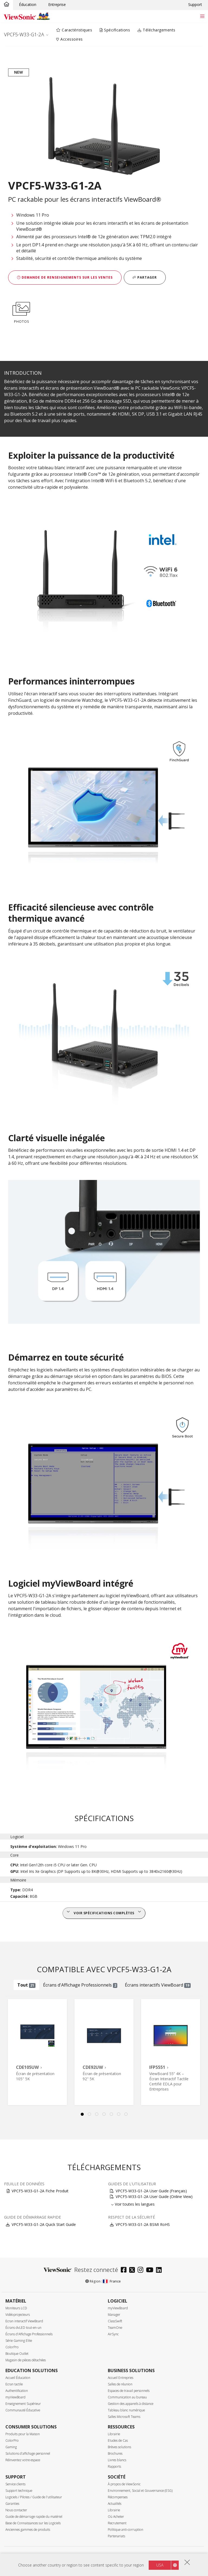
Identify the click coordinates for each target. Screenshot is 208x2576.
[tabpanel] (37, 2052)
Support (195, 4)
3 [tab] (96, 2114)
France (112, 2281)
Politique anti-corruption (125, 2529)
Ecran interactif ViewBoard (24, 2321)
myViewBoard (118, 2308)
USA (159, 2565)
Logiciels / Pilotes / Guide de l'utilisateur (33, 2497)
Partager (145, 277)
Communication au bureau (127, 2397)
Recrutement (117, 2523)
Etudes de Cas (118, 2440)
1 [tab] (82, 2114)
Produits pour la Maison (22, 2434)
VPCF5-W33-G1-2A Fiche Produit (40, 2190)
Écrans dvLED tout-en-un (23, 2327)
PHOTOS (21, 311)
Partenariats (116, 2536)
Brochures (115, 2453)
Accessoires (69, 39)
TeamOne (115, 2327)
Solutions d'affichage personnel (27, 2453)
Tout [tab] (26, 1985)
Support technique (18, 2490)
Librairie (114, 2434)
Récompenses (118, 2497)
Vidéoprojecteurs (17, 2314)
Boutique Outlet (16, 2353)
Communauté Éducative (22, 2410)
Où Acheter (116, 2516)
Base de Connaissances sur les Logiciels (33, 2523)
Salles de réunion (120, 2384)
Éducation (27, 4)
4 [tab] (104, 2114)
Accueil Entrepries (120, 2377)
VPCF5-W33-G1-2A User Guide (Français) (151, 2190)
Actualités (114, 2503)
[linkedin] (160, 2270)
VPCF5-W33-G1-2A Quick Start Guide (44, 2224)
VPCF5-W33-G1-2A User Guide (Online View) (154, 2196)
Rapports (114, 2466)
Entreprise (57, 4)
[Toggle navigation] (202, 16)
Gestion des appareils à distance (130, 2403)
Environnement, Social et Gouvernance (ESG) (140, 2490)
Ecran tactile (14, 2384)
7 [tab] (126, 2114)
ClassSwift (115, 2321)
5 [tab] (111, 2114)
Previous (9, 2051)
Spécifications (115, 29)
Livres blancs (117, 2460)
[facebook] (125, 2270)
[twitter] (133, 2270)
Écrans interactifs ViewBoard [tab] (158, 1985)
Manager (114, 2314)
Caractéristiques (74, 29)
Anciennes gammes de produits (27, 2529)
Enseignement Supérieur (23, 2403)
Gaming (11, 2447)
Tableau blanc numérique (126, 2410)
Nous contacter (16, 2510)
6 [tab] (118, 2114)
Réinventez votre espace (22, 2460)
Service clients (15, 2484)
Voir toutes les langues (135, 2204)
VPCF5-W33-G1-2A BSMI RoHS (143, 2224)
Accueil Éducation (17, 2377)
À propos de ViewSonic (124, 2484)
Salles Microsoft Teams (124, 2416)
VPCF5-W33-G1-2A (24, 34)
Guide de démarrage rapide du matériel (33, 2516)
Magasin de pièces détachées (25, 2360)
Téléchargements (157, 29)
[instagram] (142, 2270)
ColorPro (12, 2347)
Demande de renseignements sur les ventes (65, 277)
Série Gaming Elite (18, 2340)
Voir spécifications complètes (104, 1913)
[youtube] (151, 2270)
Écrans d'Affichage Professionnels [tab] (80, 1985)
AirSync (113, 2334)
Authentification (16, 2390)
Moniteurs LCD (16, 2308)
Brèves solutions (119, 2447)
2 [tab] (89, 2114)
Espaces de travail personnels (129, 2390)
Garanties (12, 2503)
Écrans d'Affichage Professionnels (29, 2334)
